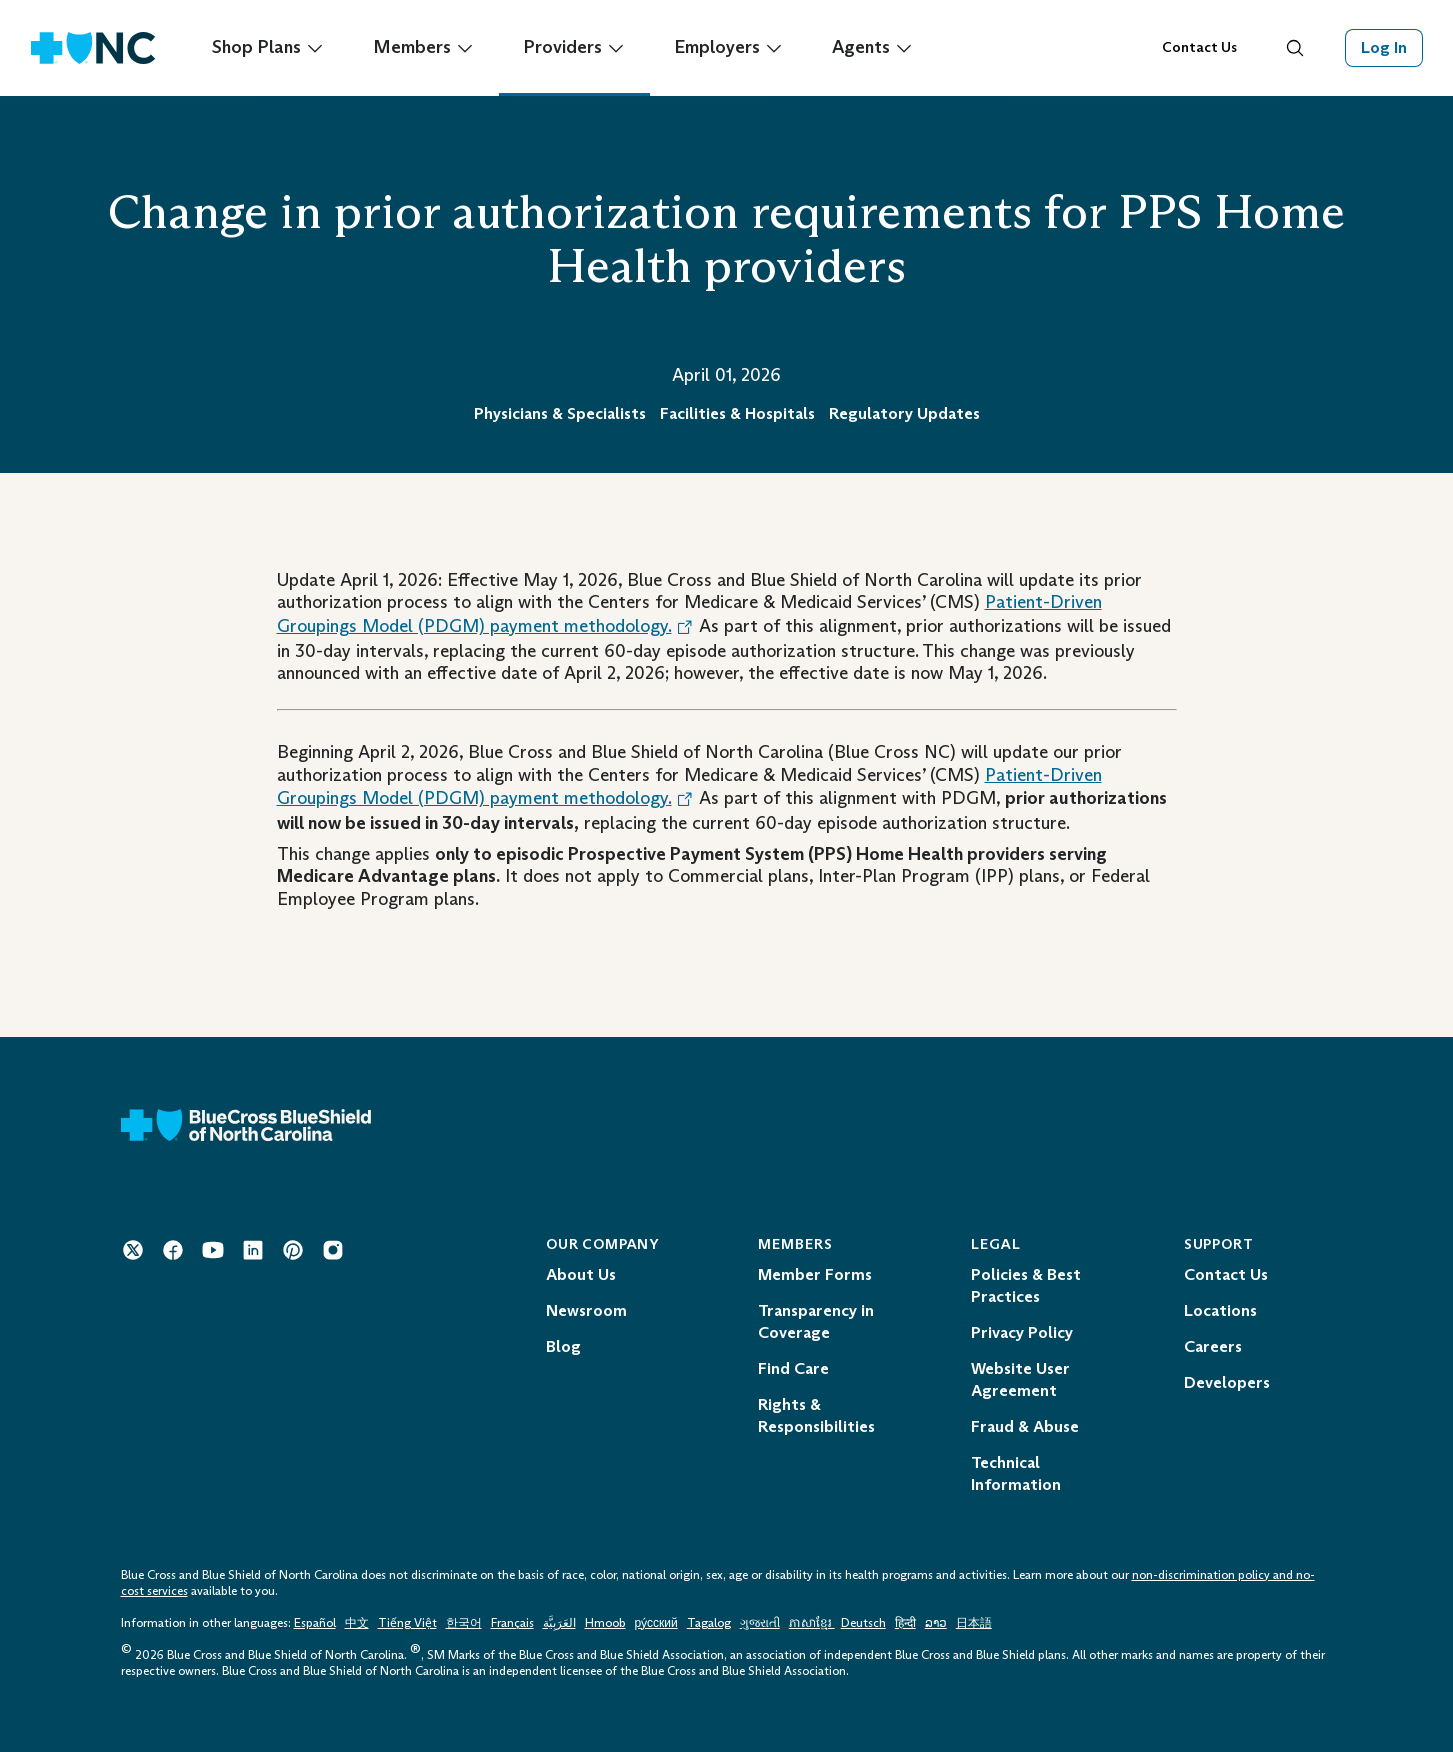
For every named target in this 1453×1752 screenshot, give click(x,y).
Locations (1220, 1310)
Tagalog (709, 1623)
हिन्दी (905, 1623)
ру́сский (656, 1623)
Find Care (793, 1368)
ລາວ (936, 1623)
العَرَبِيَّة (559, 1623)
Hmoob (605, 1623)
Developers (1227, 1382)
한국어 (464, 1623)
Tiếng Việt (407, 1623)
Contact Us (1199, 47)
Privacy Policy (1022, 1332)
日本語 (974, 1623)
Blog (563, 1346)
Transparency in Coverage (816, 1321)
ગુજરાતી (760, 1623)
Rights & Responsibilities (816, 1415)
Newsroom (586, 1310)
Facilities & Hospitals (737, 413)
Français (512, 1623)
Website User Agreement (1020, 1379)
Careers (1213, 1346)
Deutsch (863, 1623)
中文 (357, 1623)
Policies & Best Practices (1026, 1285)
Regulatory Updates (904, 413)
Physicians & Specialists (560, 413)
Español (315, 1623)
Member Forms (815, 1274)
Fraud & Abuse (1025, 1426)
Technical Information (1016, 1473)
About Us (581, 1274)
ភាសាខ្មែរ (812, 1623)
